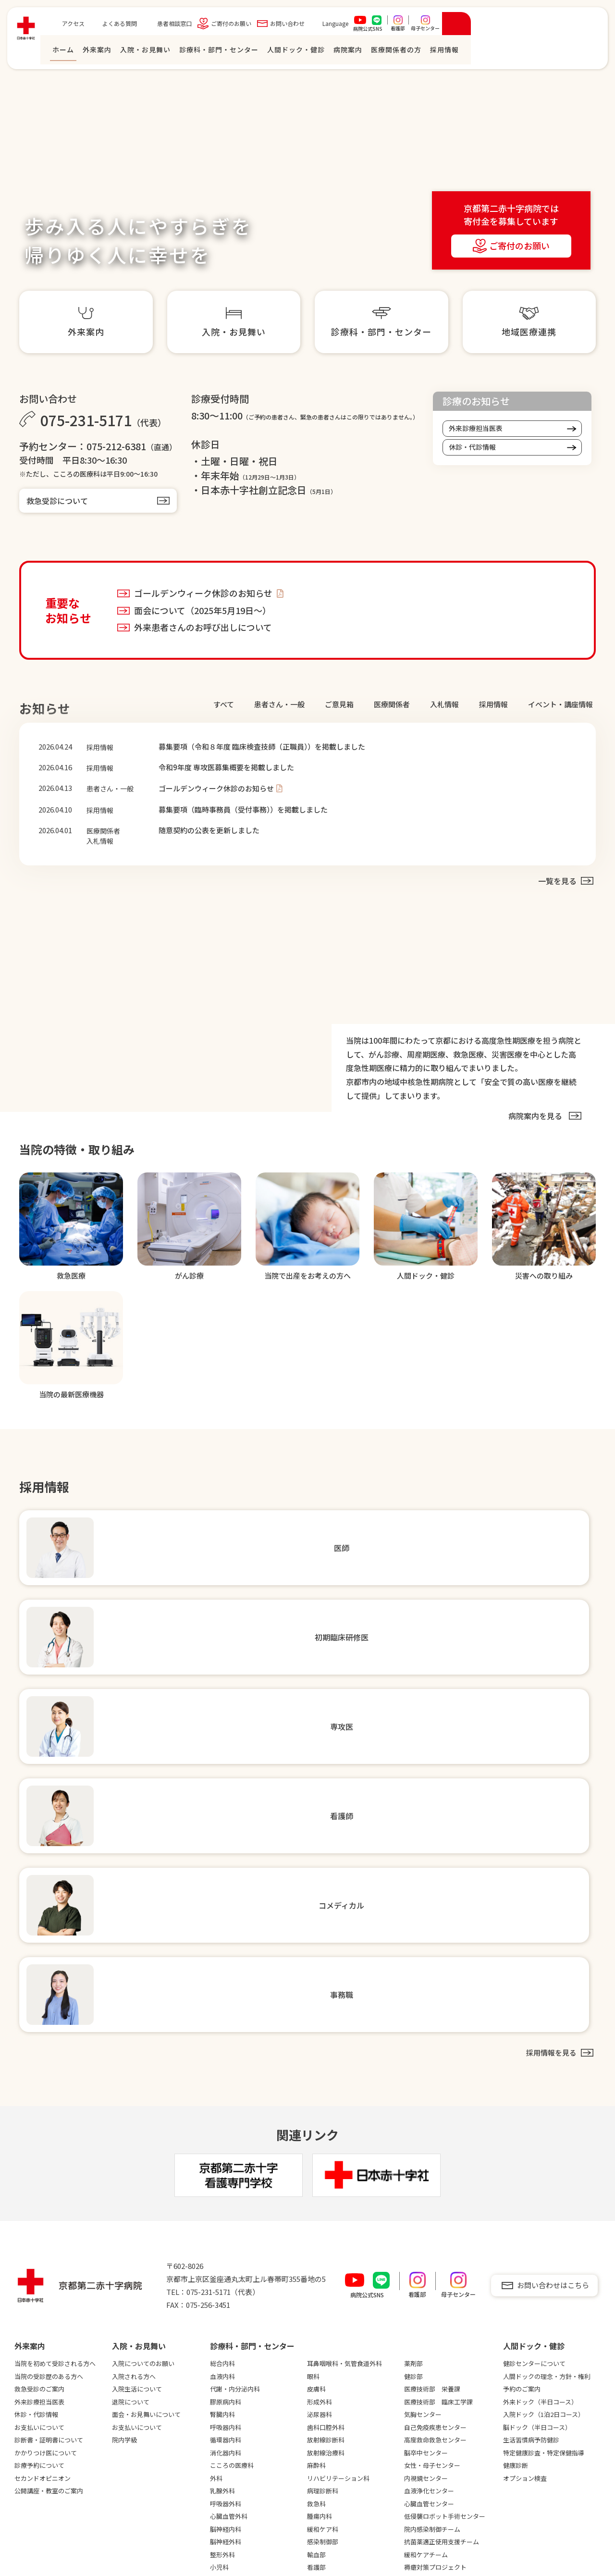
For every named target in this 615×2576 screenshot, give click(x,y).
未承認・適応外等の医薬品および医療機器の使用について (154, 2381)
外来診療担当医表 (476, 428)
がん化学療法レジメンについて (253, 2466)
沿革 (20, 2294)
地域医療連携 (228, 2269)
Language (465, 26)
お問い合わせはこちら (553, 1925)
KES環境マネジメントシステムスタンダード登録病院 (57, 2423)
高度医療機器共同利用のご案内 (253, 2329)
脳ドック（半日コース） (537, 2066)
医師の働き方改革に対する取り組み (154, 2325)
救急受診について (57, 500)
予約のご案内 (522, 2028)
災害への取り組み (136, 2281)
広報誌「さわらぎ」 (139, 2485)
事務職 (317, 2332)
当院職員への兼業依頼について (253, 2500)
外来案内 (226, 52)
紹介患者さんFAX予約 (240, 2303)
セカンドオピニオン (42, 2117)
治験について (129, 2294)
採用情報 (323, 2251)
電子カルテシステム (139, 2472)
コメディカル (326, 2320)
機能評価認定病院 (39, 2405)
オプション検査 (525, 2117)
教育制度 (320, 2358)
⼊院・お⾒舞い (275, 52)
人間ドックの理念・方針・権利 (546, 2015)
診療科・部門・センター (348, 52)
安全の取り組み (133, 2269)
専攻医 (317, 2294)
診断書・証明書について (48, 2079)
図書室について (133, 2446)
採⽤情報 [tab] (493, 704)
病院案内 (477, 52)
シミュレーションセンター (148, 2459)
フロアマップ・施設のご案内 (55, 2380)
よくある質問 (249, 26)
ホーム (193, 52)
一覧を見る (557, 873)
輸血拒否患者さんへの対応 (148, 2421)
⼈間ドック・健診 (426, 52)
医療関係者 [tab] (392, 704)
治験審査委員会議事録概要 (247, 2440)
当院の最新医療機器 (42, 2491)
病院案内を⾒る (535, 1108)
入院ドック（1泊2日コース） (543, 2053)
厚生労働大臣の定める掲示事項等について (154, 2403)
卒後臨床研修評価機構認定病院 (58, 2453)
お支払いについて (39, 2066)
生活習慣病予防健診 (531, 2079)
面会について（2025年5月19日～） (202, 610)
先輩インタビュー (332, 2345)
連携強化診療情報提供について (253, 2367)
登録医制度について (238, 2316)
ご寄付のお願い (361, 26)
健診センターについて (534, 2003)
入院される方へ (134, 2015)
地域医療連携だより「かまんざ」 (250, 2398)
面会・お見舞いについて (146, 2053)
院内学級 (124, 2079)
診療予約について (39, 2104)
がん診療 (26, 2466)
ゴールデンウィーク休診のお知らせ (204, 593)
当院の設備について (139, 2434)
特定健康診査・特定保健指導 (543, 2091)
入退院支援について (238, 2513)
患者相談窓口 (304, 26)
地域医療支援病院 (39, 2393)
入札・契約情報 (36, 2367)
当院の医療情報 (36, 2478)
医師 (314, 2269)
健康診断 (515, 2104)
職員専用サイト (451, 2363)
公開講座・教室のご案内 (48, 2130)
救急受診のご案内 (39, 2028)
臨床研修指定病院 (39, 2440)
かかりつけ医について (45, 2091)
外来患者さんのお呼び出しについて (203, 627)
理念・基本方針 (36, 2307)
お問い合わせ (417, 26)
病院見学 (320, 2405)
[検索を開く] (586, 25)
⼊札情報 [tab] (444, 704)
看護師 (317, 2307)
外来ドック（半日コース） (540, 2041)
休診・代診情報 (472, 447)
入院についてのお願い (143, 2003)
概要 (20, 2281)
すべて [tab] (223, 704)
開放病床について (235, 2342)
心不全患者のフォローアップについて (253, 2483)
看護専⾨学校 (526, 2251)
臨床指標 (26, 2342)
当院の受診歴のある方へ (48, 2015)
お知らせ (420, 2333)
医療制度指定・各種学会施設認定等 (58, 2325)
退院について (130, 2041)
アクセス (203, 26)
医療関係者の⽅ (526, 52)
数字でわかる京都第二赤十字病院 (351, 2375)
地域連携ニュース (234, 2380)
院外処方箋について (238, 2453)
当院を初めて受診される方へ (55, 2003)
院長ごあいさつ (36, 2269)
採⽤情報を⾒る (550, 1692)
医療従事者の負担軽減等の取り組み (154, 2347)
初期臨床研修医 (329, 2281)
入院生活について (137, 2028)
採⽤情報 (574, 52)
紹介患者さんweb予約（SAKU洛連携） (252, 2286)
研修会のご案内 (232, 2415)
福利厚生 (320, 2393)
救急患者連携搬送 (235, 2354)
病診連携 (26, 2354)
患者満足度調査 (133, 2364)
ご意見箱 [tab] (339, 704)
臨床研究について (136, 2307)
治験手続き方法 (232, 2427)
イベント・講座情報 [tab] (560, 704)
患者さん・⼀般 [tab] (279, 704)
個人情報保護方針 (54, 2546)
